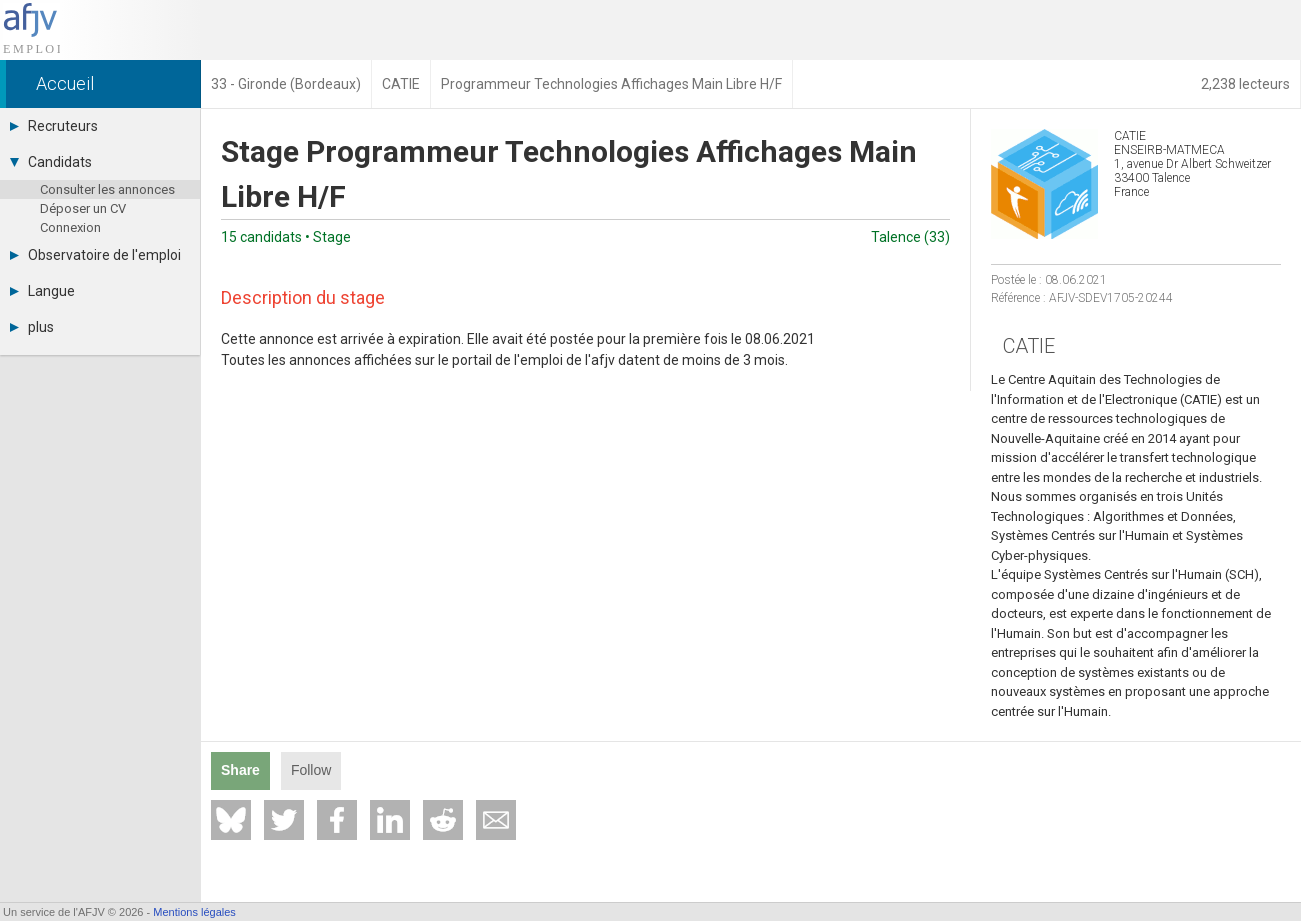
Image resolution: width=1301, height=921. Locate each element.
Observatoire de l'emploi (95, 255)
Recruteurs (54, 126)
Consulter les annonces (107, 189)
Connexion (70, 227)
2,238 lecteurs (1245, 84)
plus (32, 327)
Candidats (51, 162)
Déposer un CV (83, 208)
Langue (42, 291)
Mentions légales (194, 912)
